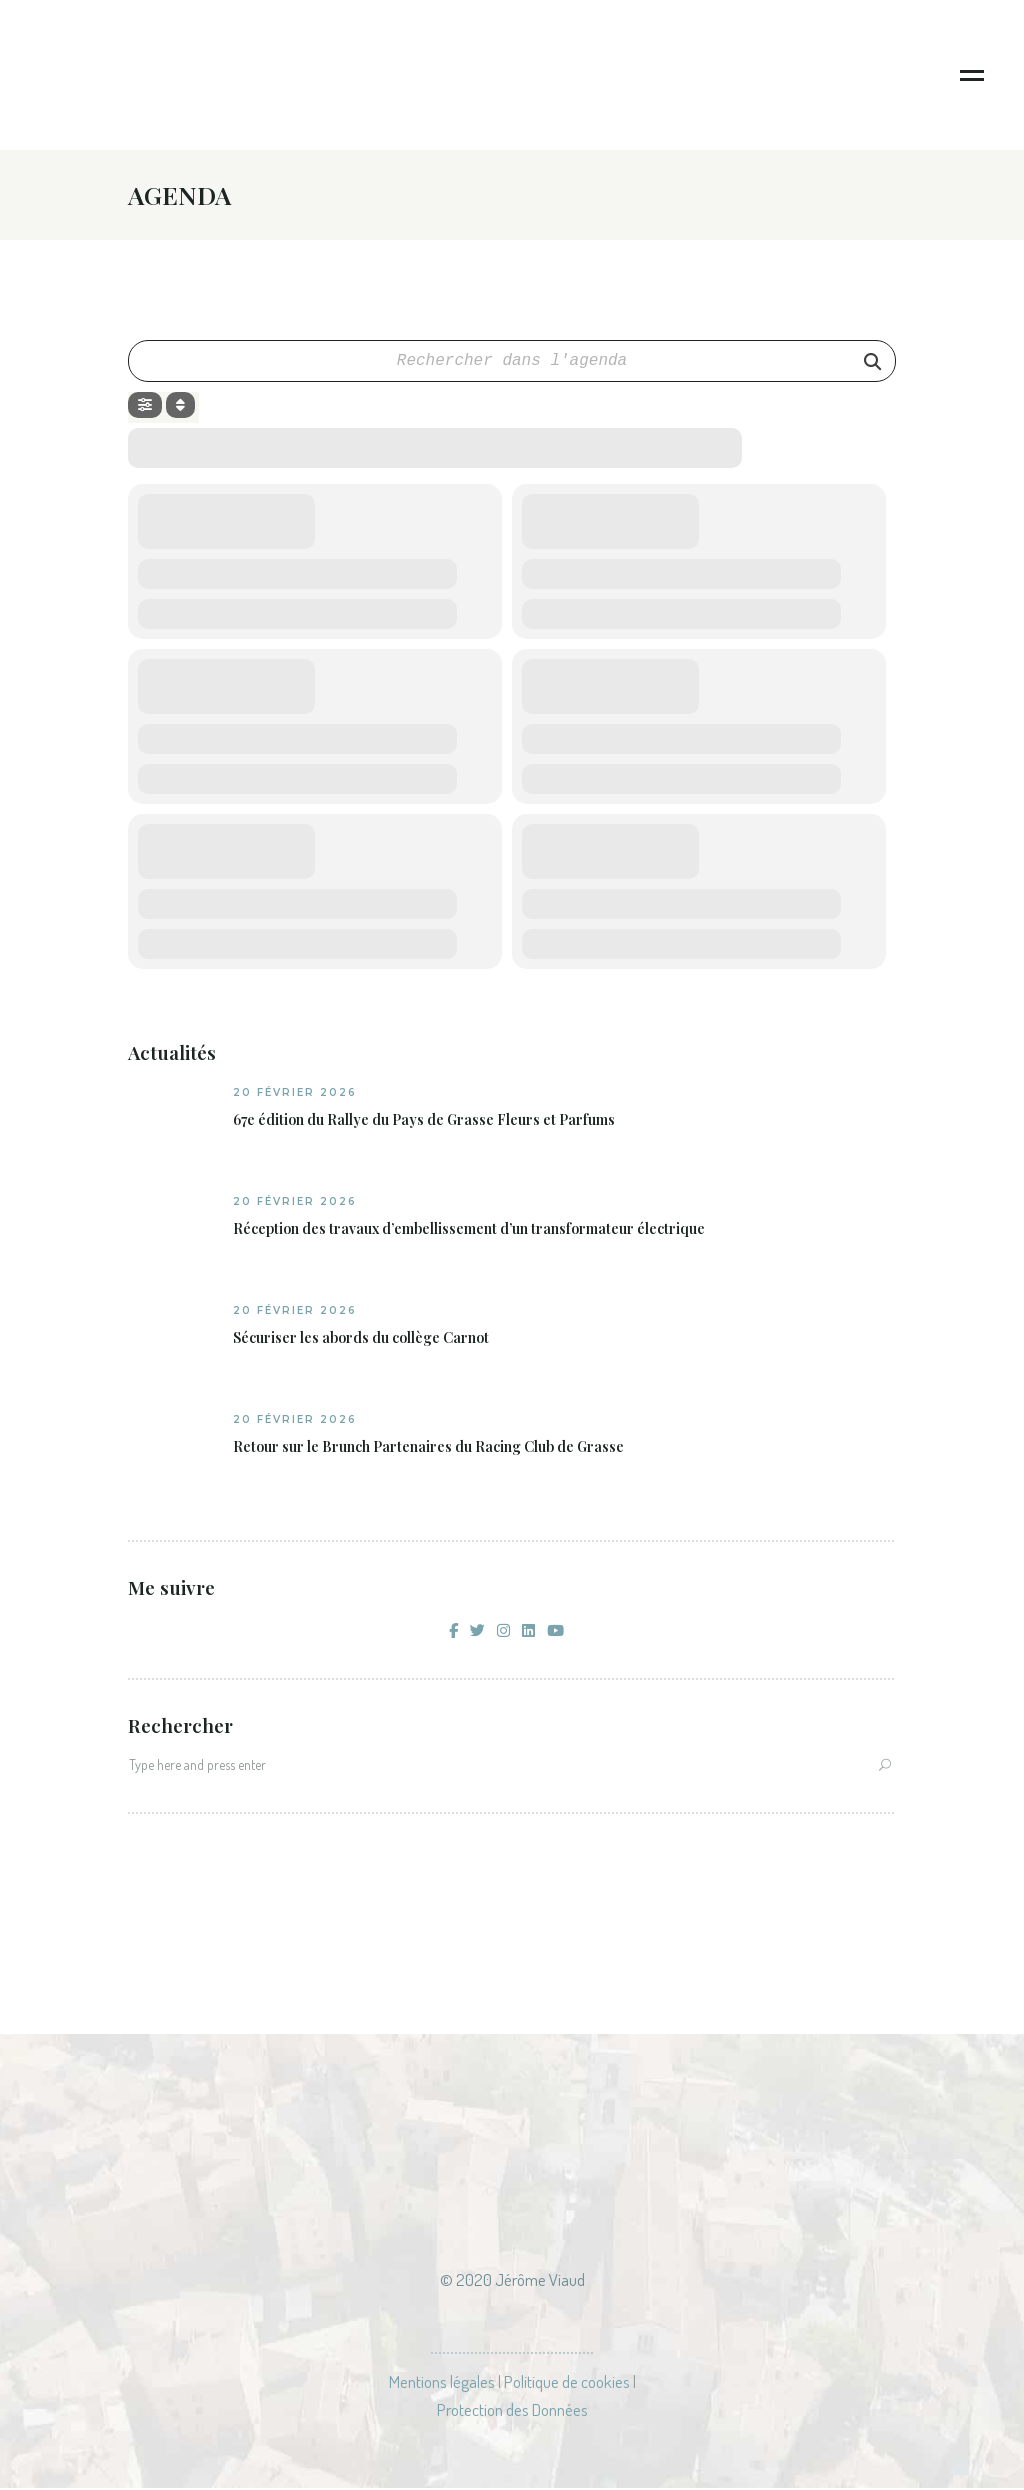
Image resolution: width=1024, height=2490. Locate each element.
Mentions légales (442, 2383)
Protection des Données (512, 2411)
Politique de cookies (567, 2383)
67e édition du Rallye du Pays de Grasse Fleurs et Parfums (424, 1122)
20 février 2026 (295, 1094)
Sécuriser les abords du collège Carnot (361, 1340)
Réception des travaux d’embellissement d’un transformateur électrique (469, 1231)
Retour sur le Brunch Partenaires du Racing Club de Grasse (428, 1449)
